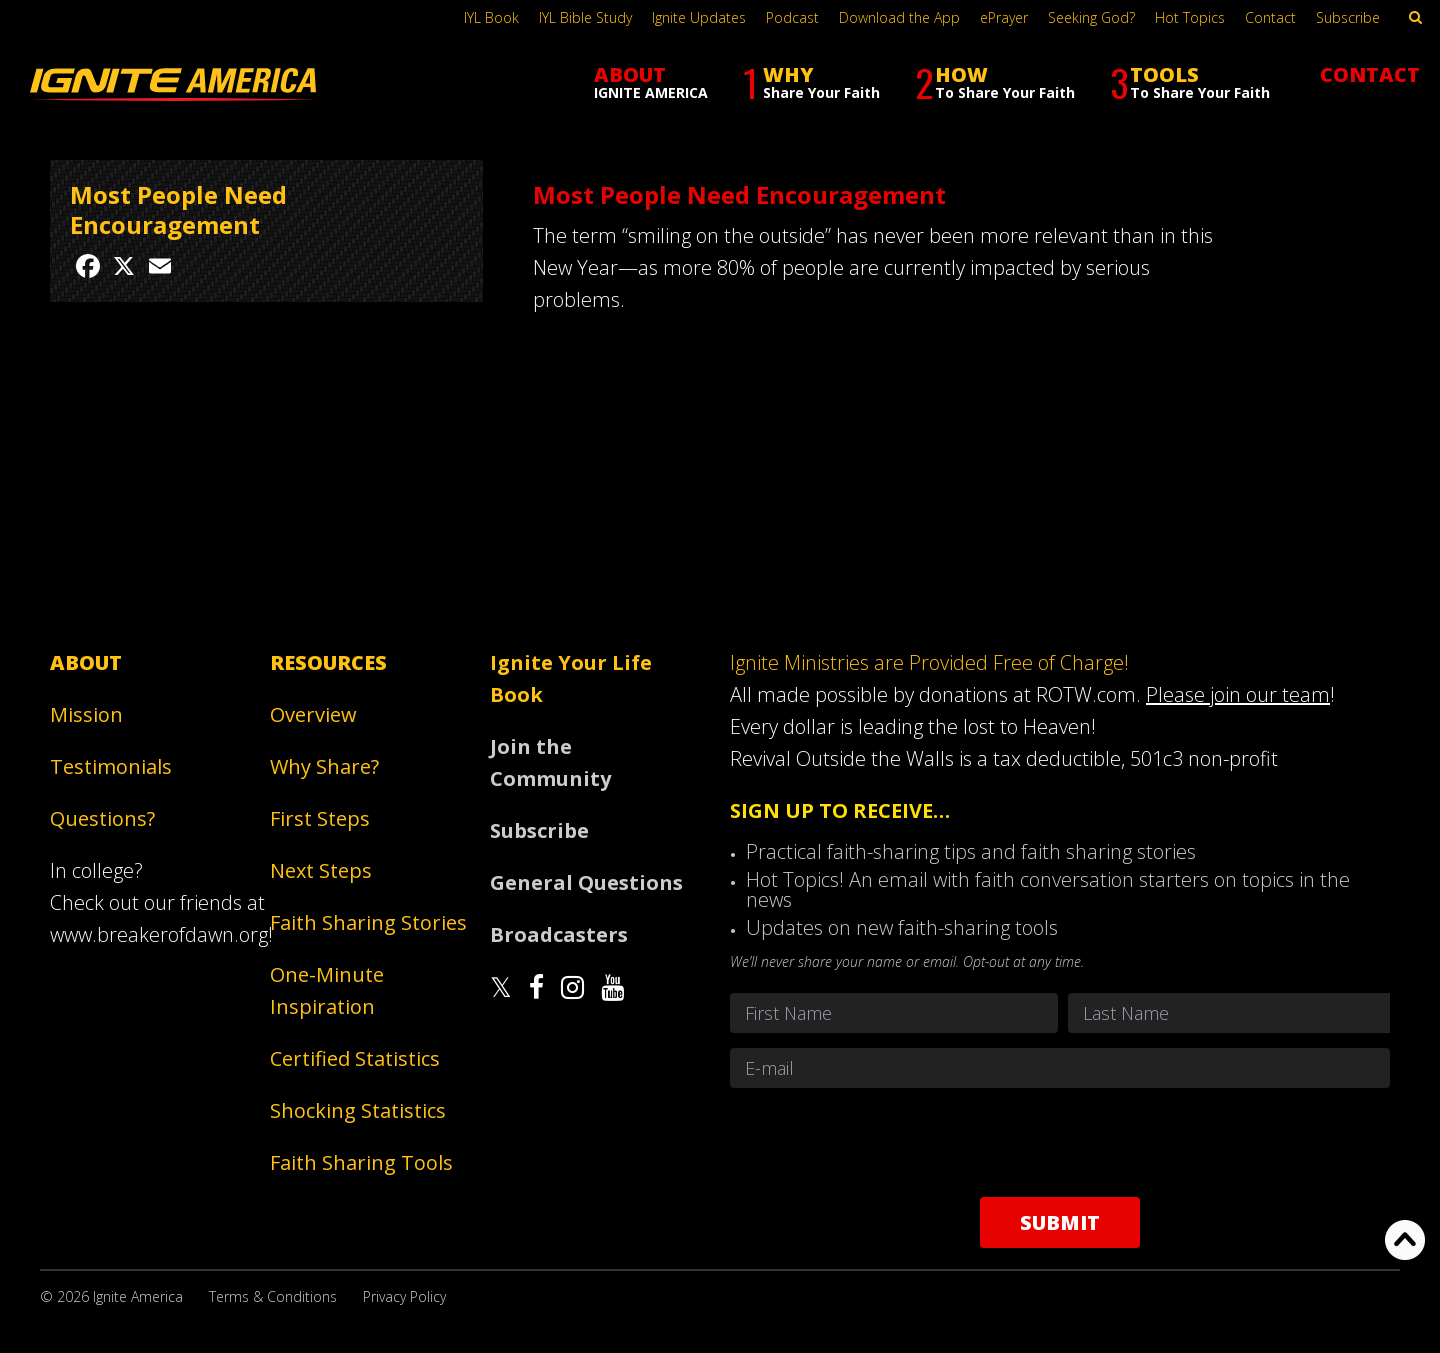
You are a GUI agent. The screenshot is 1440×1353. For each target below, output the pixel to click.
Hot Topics (1190, 17)
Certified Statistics (355, 1058)
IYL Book (491, 17)
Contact (1270, 17)
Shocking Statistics (358, 1110)
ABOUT (651, 81)
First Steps (320, 818)
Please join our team (1238, 694)
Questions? (102, 818)
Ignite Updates (699, 17)
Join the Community (550, 762)
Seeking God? (1091, 17)
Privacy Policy (404, 1296)
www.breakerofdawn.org (159, 934)
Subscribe (1348, 17)
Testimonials (111, 766)
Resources (328, 662)
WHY (811, 82)
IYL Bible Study (585, 17)
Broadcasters (559, 934)
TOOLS (1190, 82)
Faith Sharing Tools (361, 1162)
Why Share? (324, 766)
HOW (995, 82)
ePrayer (1004, 17)
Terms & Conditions (273, 1296)
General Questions (586, 882)
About (86, 662)
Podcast (792, 17)
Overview (313, 714)
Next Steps (321, 870)
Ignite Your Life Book (571, 678)
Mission (86, 714)
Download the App (899, 17)
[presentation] (1060, 1142)
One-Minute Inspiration (327, 990)
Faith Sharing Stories (368, 922)
